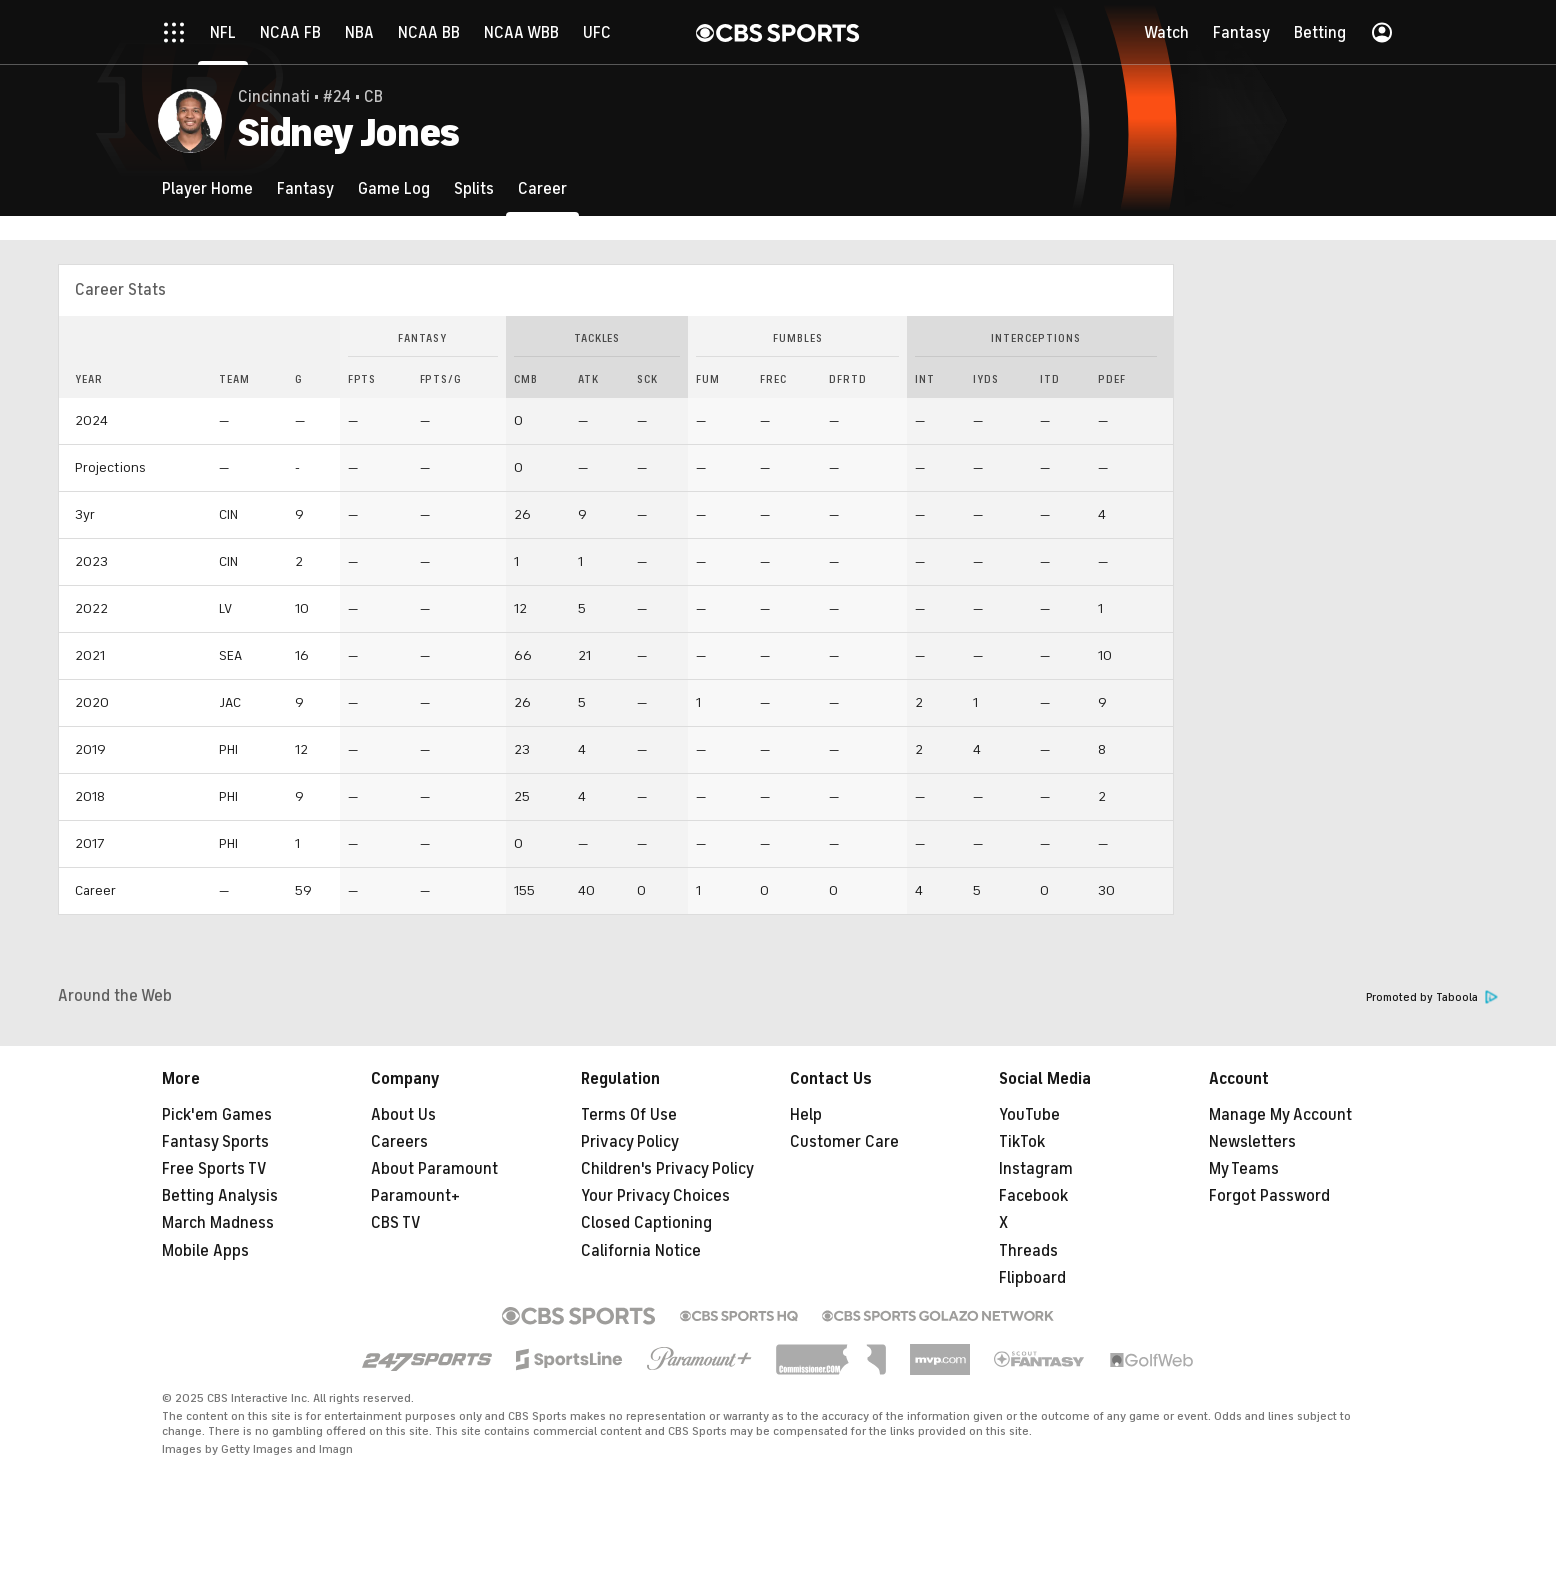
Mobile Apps (205, 1251)
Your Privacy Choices (655, 1196)
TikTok (1022, 1142)
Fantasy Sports (215, 1142)
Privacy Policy (630, 1142)
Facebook (1033, 1196)
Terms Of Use (629, 1115)
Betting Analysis (220, 1196)
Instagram (1036, 1169)
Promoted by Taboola (1432, 997)
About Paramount (434, 1169)
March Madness (218, 1223)
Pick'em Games (217, 1115)
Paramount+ (415, 1196)
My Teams (1244, 1169)
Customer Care (844, 1142)
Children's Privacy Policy (667, 1169)
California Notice (641, 1251)
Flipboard (1032, 1278)
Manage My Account (1280, 1115)
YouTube (1029, 1115)
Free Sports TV (214, 1169)
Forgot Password (1269, 1196)
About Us (403, 1115)
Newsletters (1252, 1142)
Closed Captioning (646, 1223)
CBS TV (396, 1223)
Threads (1028, 1251)
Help (806, 1115)
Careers (399, 1142)
